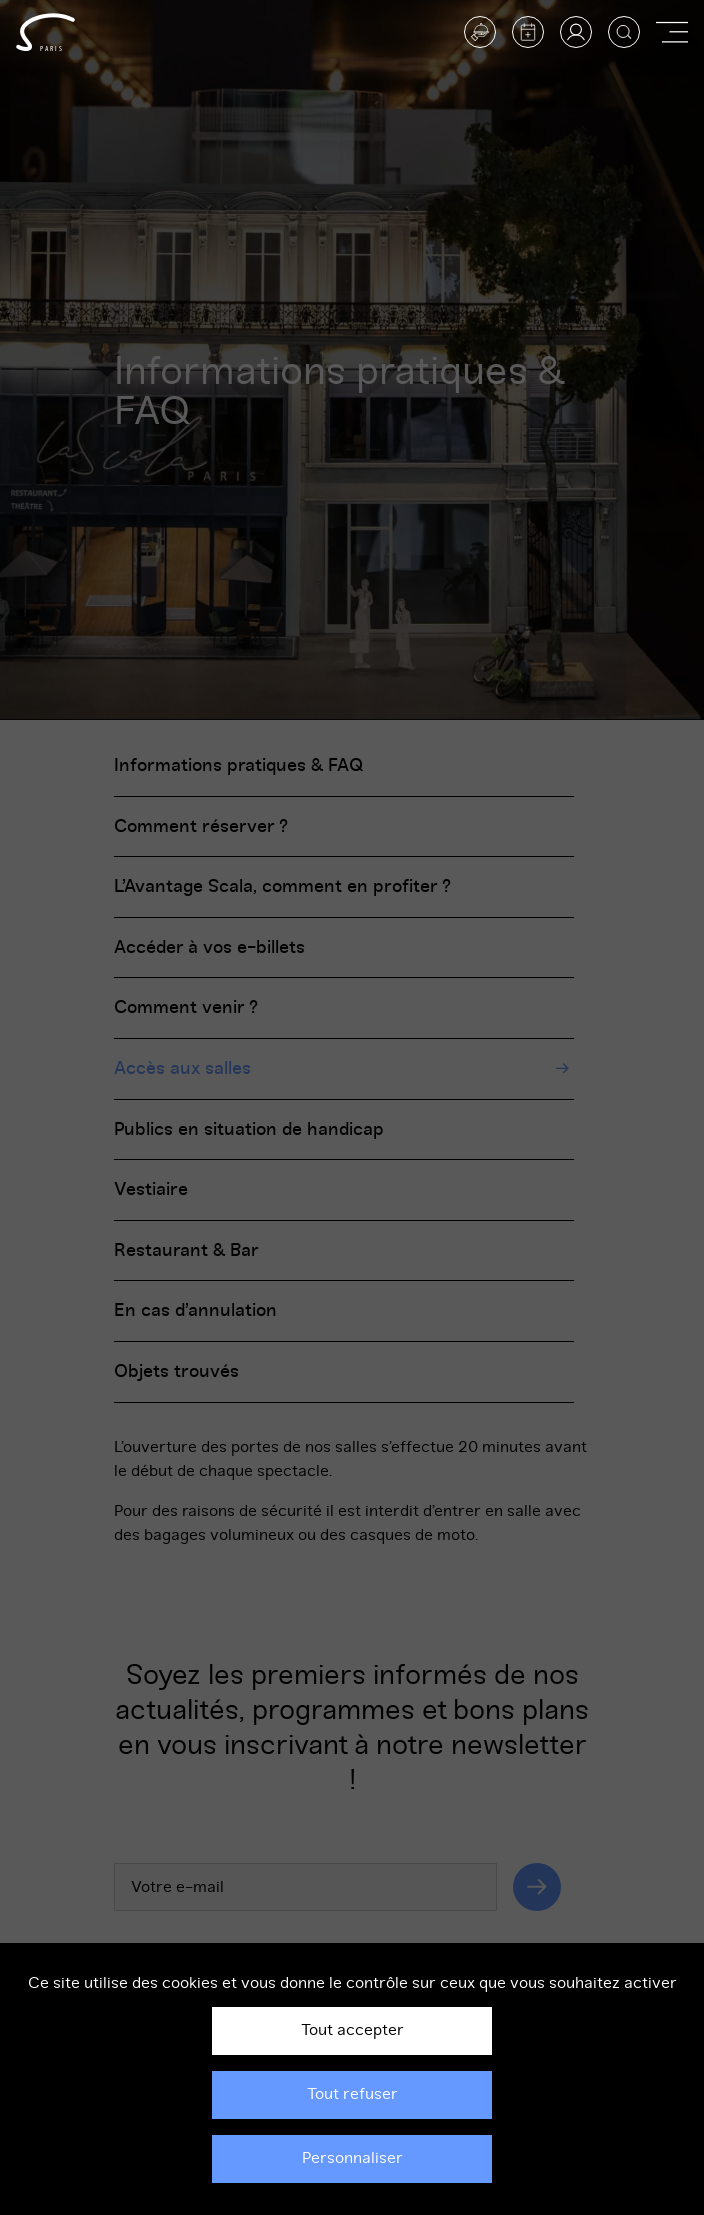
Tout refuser (352, 2094)
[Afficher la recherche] (624, 32)
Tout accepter (352, 2030)
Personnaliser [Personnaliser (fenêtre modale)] (352, 2158)
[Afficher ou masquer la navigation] (672, 32)
